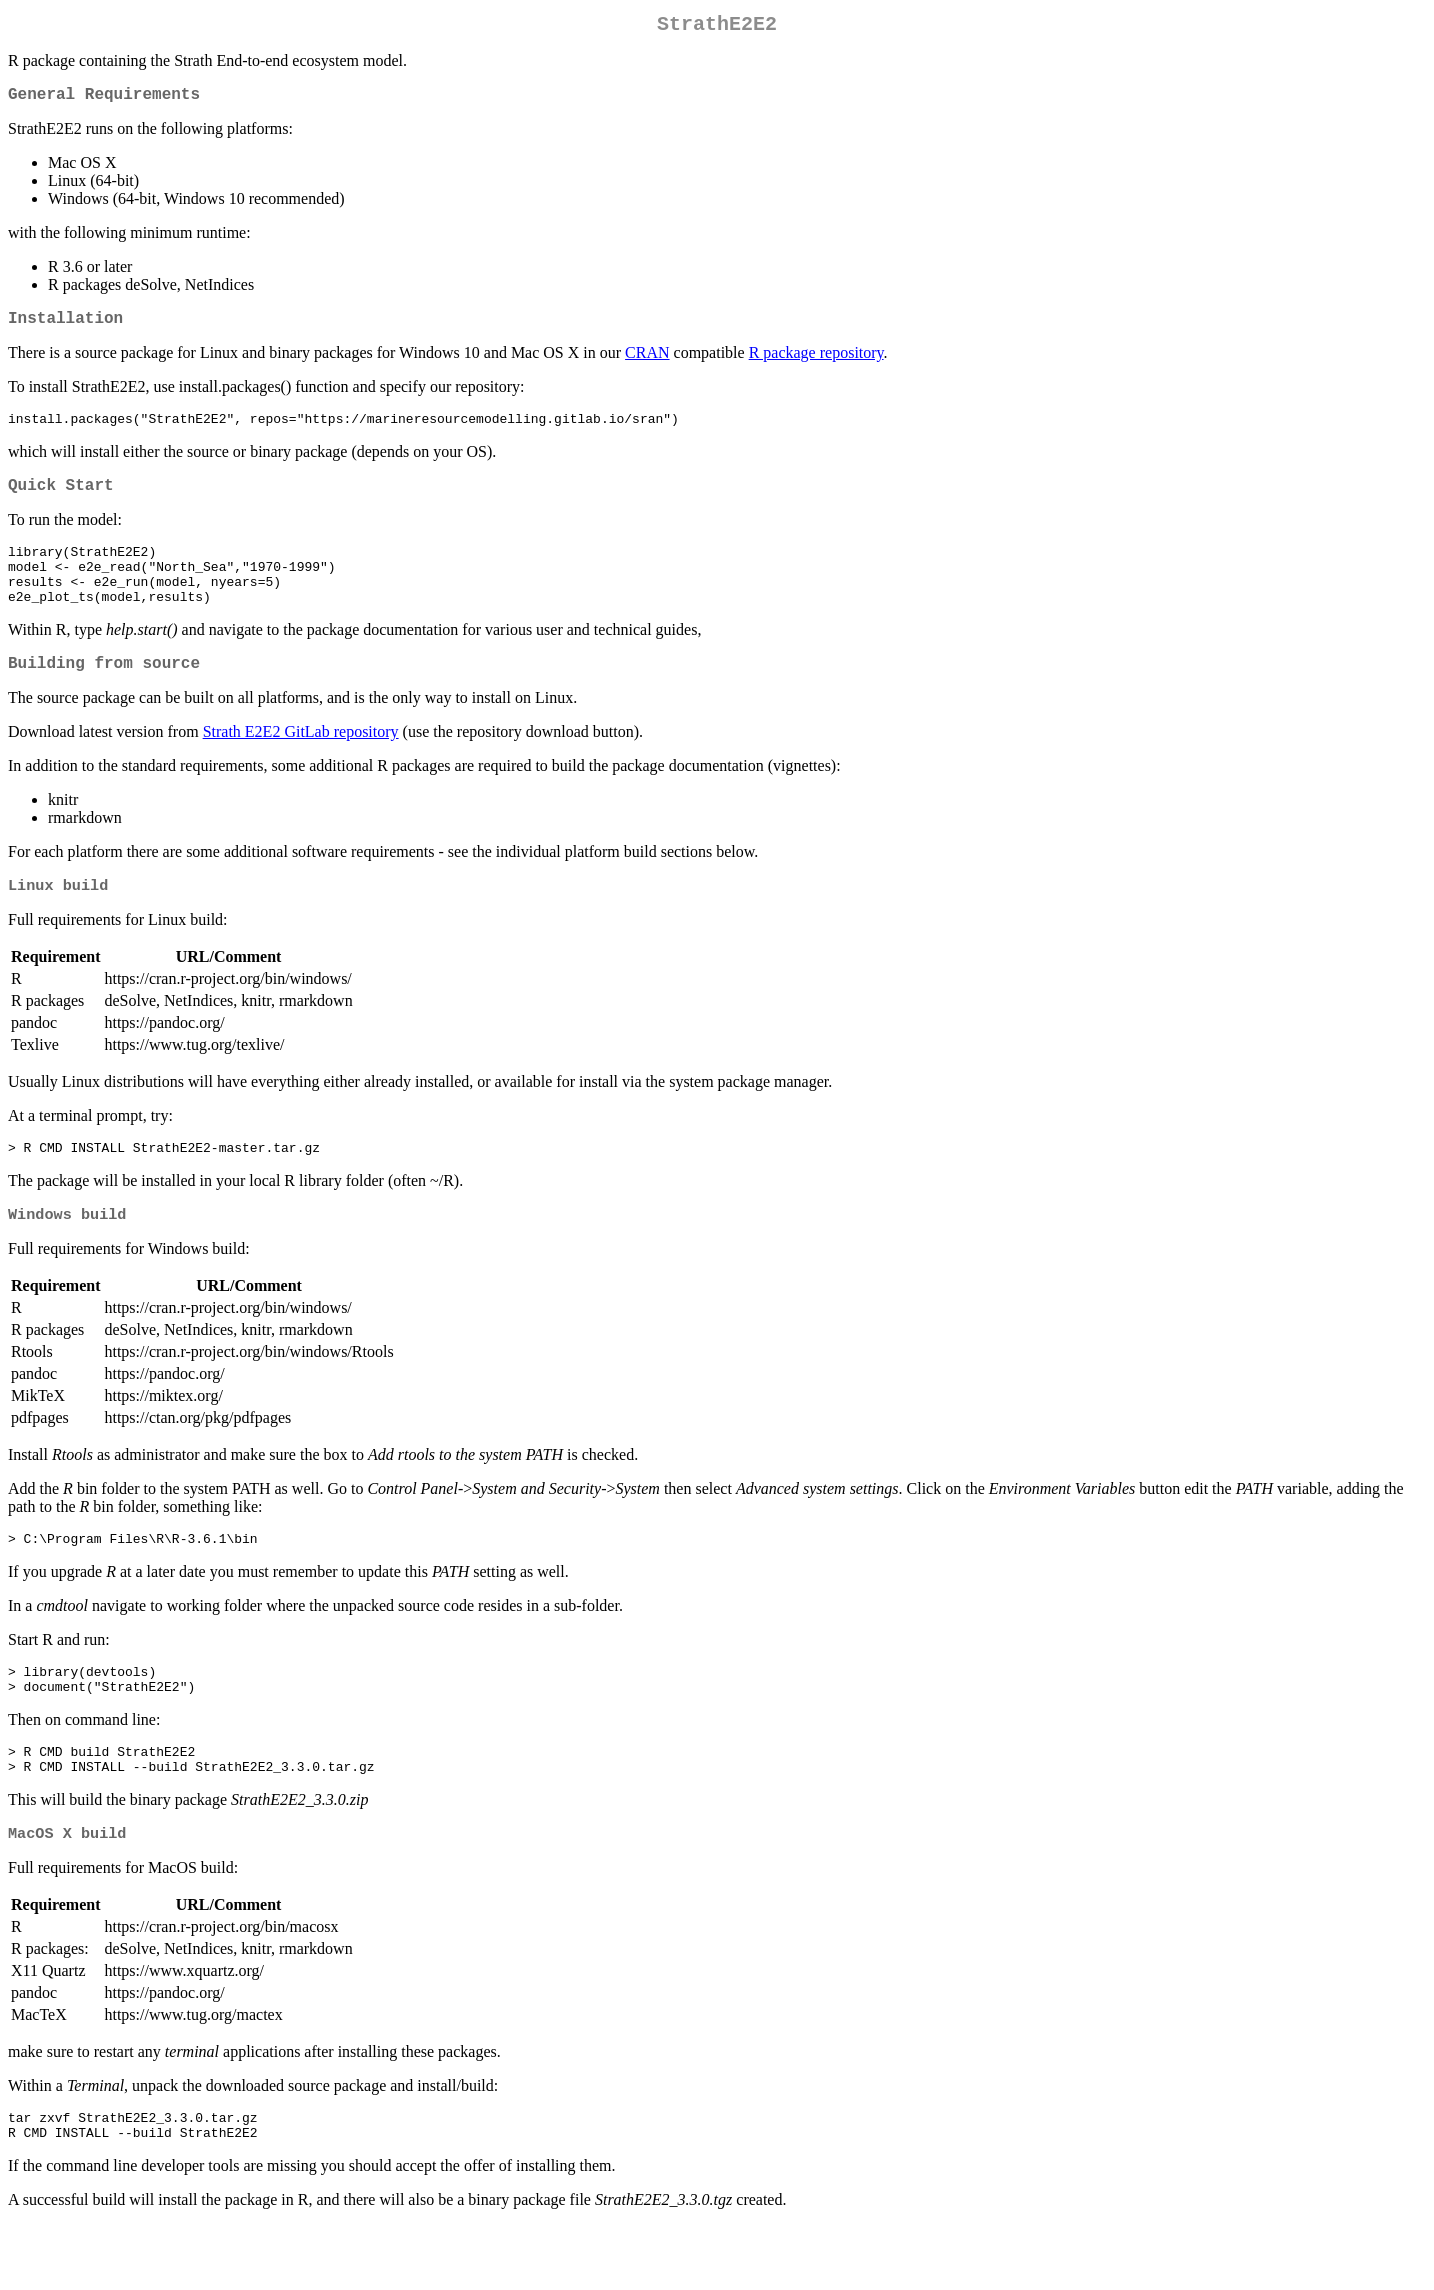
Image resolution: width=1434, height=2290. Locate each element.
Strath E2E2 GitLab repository (301, 766)
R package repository (816, 364)
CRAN (647, 364)
